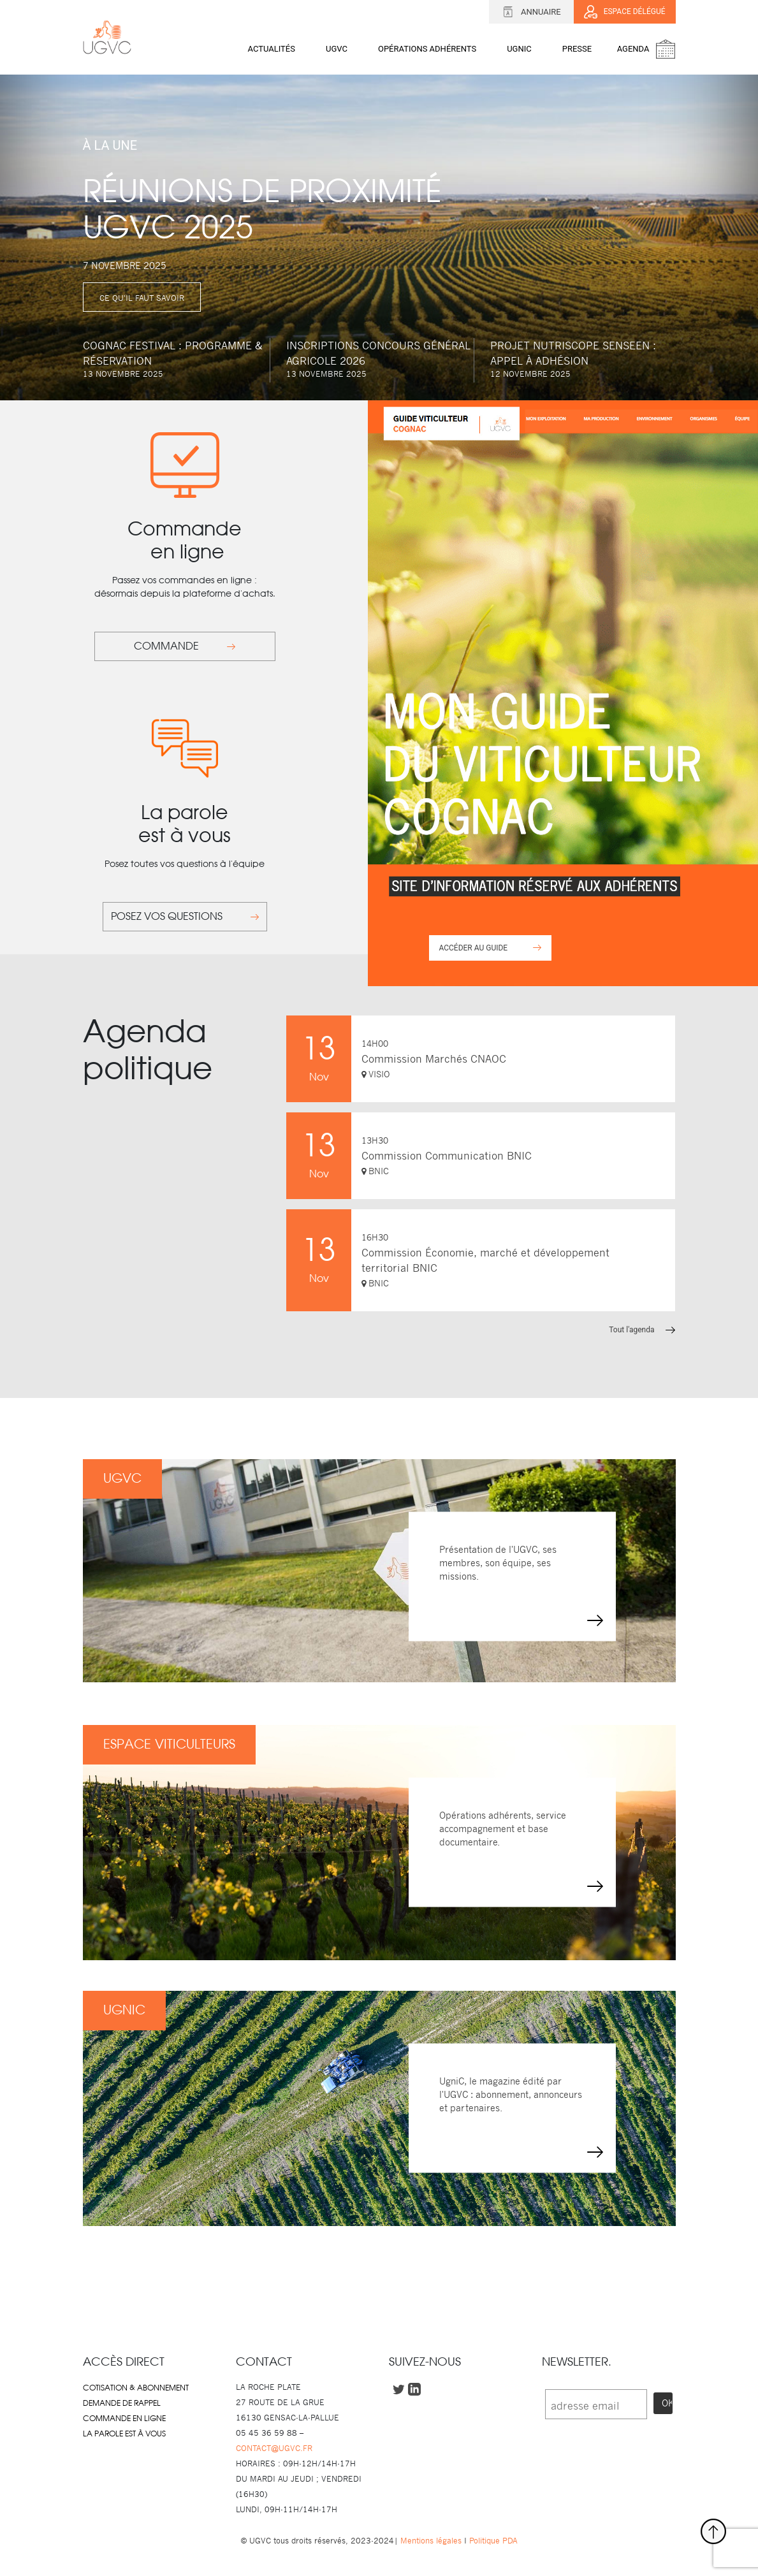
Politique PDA (492, 2540)
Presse (577, 49)
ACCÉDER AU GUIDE (490, 947)
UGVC (336, 49)
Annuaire (531, 11)
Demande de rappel (122, 2403)
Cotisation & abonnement (136, 2388)
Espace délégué (625, 11)
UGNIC (519, 49)
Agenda (636, 49)
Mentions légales (431, 2540)
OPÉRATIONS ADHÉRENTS (427, 49)
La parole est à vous (124, 2434)
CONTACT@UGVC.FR (274, 2448)
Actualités (271, 49)
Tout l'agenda (642, 1329)
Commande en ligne (124, 2418)
